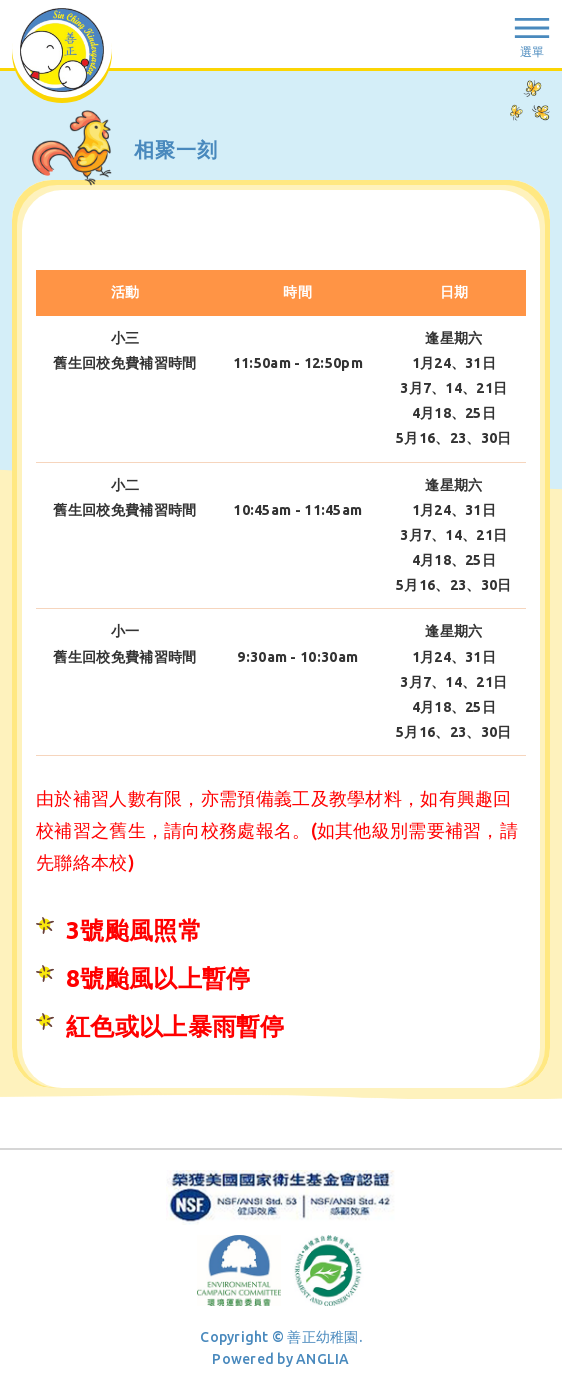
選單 (532, 52)
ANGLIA (323, 1359)
